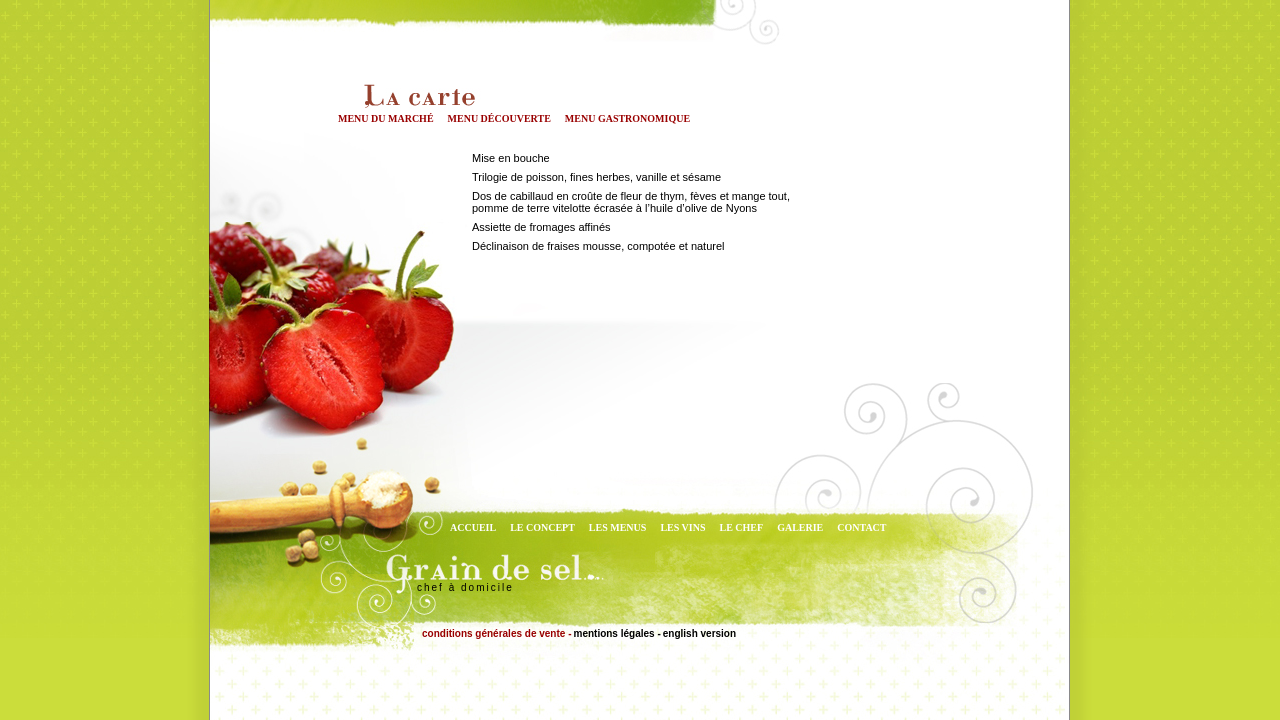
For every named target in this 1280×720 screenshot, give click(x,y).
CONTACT (861, 527)
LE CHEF (742, 527)
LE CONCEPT (542, 527)
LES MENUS (618, 527)
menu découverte (499, 118)
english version (699, 633)
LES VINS (682, 527)
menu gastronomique (627, 118)
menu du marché (386, 118)
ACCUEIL (473, 527)
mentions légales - (616, 633)
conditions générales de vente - (496, 633)
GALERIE (800, 527)
